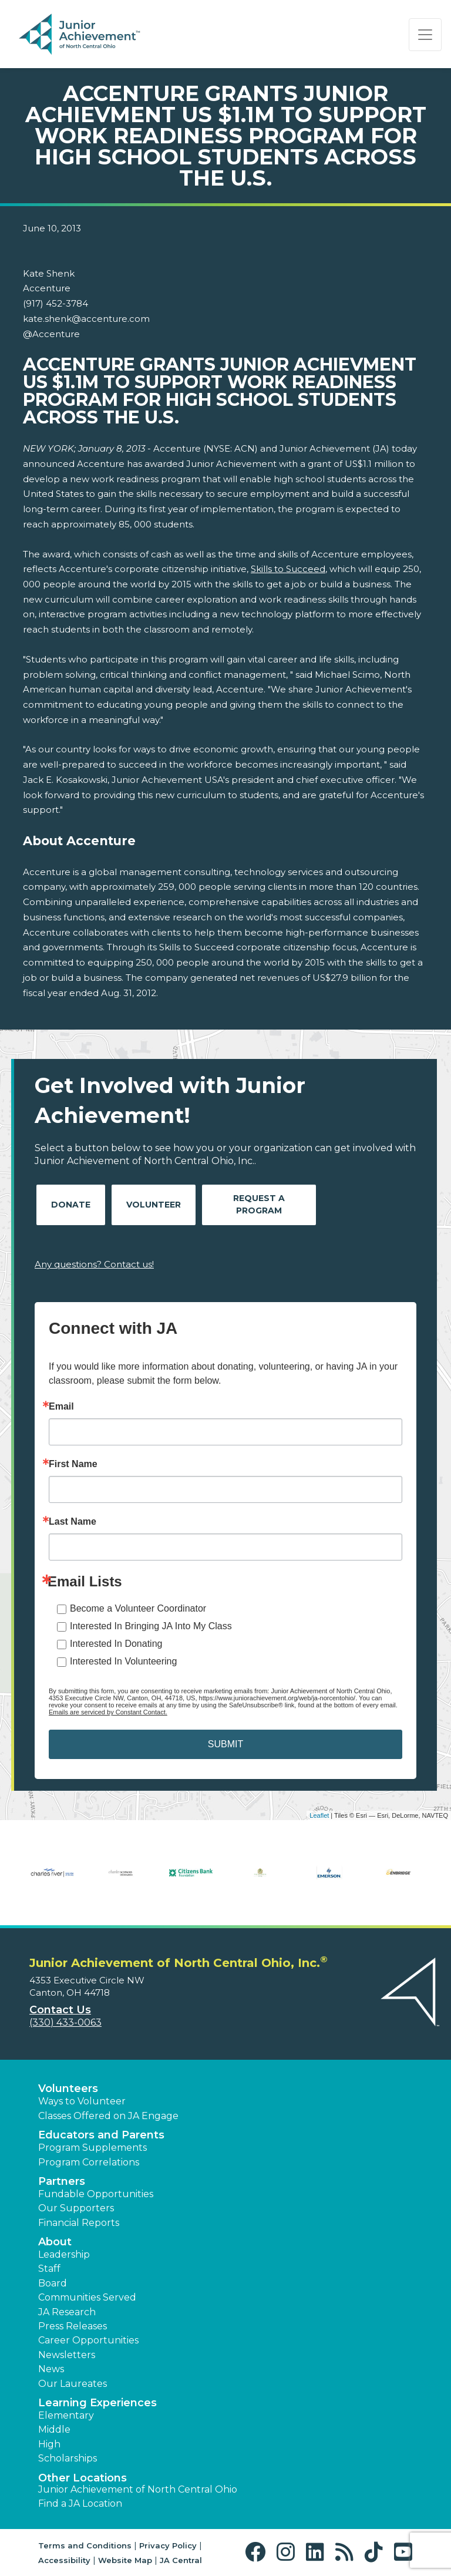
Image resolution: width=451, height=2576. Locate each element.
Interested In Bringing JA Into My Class (151, 1626)
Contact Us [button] (60, 2010)
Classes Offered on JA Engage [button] (108, 2115)
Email (61, 1406)
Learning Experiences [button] (97, 2402)
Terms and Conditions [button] (85, 2545)
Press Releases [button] (72, 2326)
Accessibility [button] (64, 2560)
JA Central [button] (181, 2560)
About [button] (55, 2242)
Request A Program (259, 1204)
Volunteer (153, 1204)
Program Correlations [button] (88, 2162)
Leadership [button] (64, 2254)
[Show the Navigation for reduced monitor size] (425, 34)
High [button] (49, 2444)
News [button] (51, 2369)
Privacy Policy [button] (168, 2545)
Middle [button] (54, 2429)
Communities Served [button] (87, 2297)
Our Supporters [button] (76, 2208)
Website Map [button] (125, 2560)
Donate (70, 1204)
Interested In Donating (116, 1644)
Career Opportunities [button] (88, 2340)
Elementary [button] (66, 2415)
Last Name (72, 1521)
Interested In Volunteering (123, 1661)
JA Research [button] (67, 2312)
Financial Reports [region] (78, 2222)
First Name (73, 1464)
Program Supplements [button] (92, 2147)
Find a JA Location (80, 2503)
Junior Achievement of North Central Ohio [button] (137, 2489)
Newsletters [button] (66, 2354)
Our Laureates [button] (72, 2383)
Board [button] (52, 2283)
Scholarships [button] (67, 2458)
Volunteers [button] (68, 2088)
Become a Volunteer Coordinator (138, 1608)
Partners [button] (61, 2181)
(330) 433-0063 (65, 2022)
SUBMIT (225, 1744)
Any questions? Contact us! (94, 1264)
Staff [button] (49, 2268)
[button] (258, 2552)
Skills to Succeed (288, 568)
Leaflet (319, 1815)
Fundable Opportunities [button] (95, 2194)
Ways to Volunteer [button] (82, 2101)
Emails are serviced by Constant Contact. (108, 1712)
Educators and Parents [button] (101, 2135)
